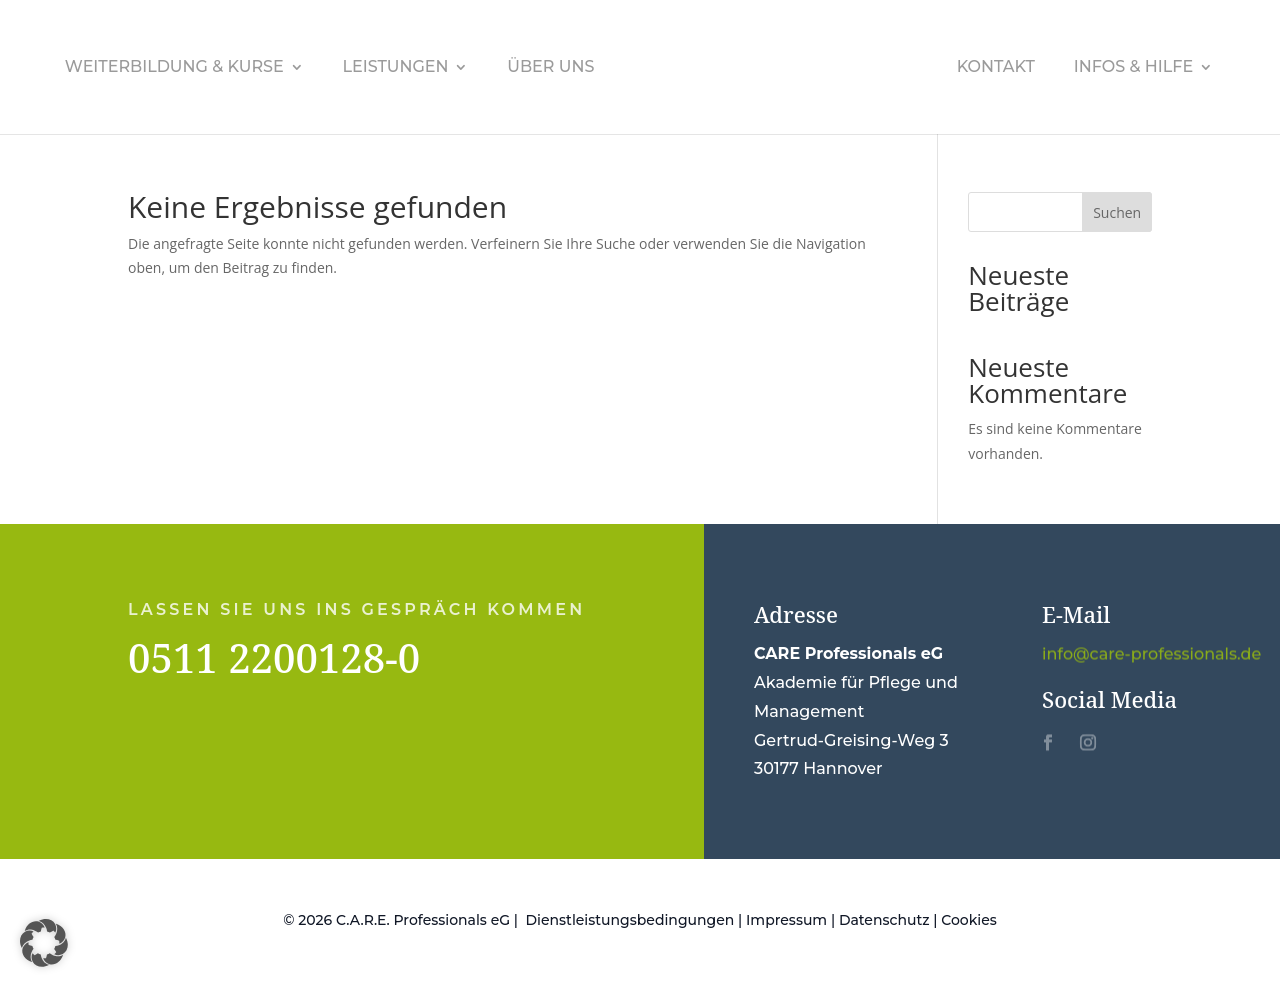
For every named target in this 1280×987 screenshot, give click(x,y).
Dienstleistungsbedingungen (630, 920)
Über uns (550, 68)
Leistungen (396, 68)
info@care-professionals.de (1151, 654)
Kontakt (996, 68)
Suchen (1117, 212)
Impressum (786, 920)
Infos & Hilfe (1133, 68)
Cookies (969, 920)
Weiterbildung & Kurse (174, 68)
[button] (44, 943)
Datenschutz (884, 920)
